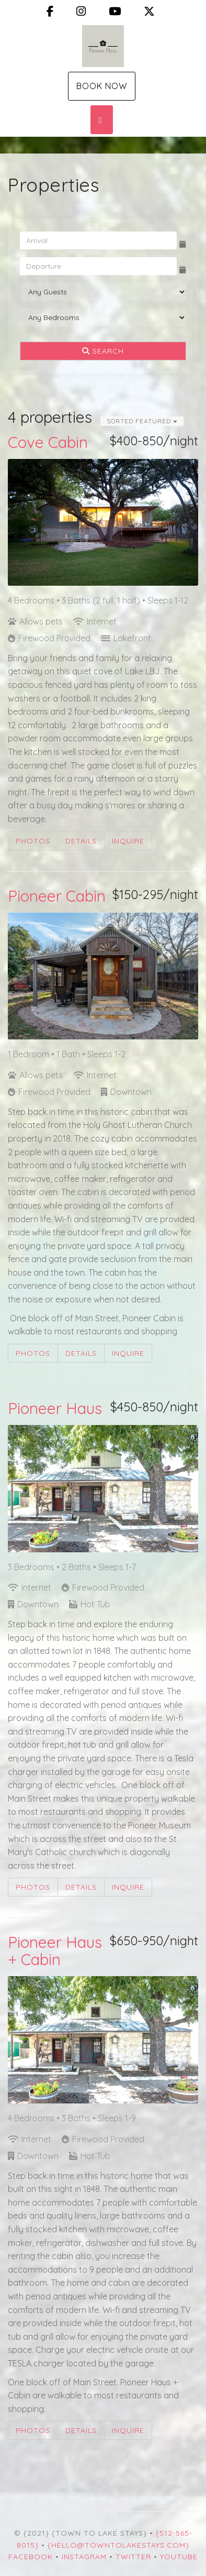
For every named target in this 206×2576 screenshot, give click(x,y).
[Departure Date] (98, 266)
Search (103, 351)
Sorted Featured (142, 421)
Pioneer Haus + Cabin (55, 1950)
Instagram (84, 2556)
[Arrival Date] (98, 240)
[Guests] (103, 292)
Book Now (101, 86)
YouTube (179, 2556)
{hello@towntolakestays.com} (118, 2545)
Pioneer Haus (55, 1408)
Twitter (133, 2556)
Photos (33, 841)
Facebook (30, 2556)
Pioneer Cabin (57, 896)
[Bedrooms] (103, 317)
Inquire (128, 841)
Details (81, 841)
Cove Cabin (48, 442)
